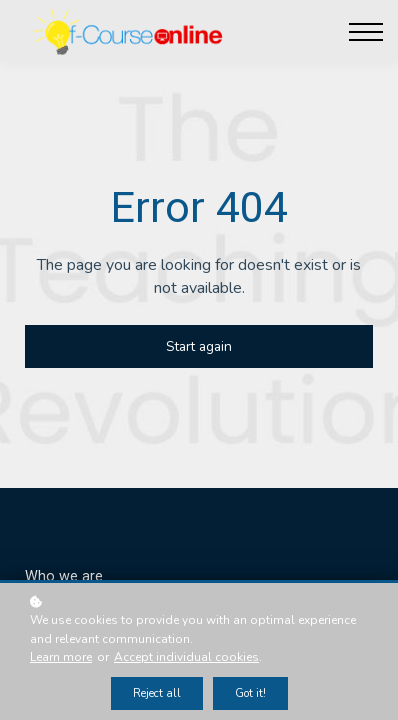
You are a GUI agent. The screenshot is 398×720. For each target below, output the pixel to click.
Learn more (61, 657)
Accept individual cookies (186, 657)
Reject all (157, 693)
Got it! (250, 693)
